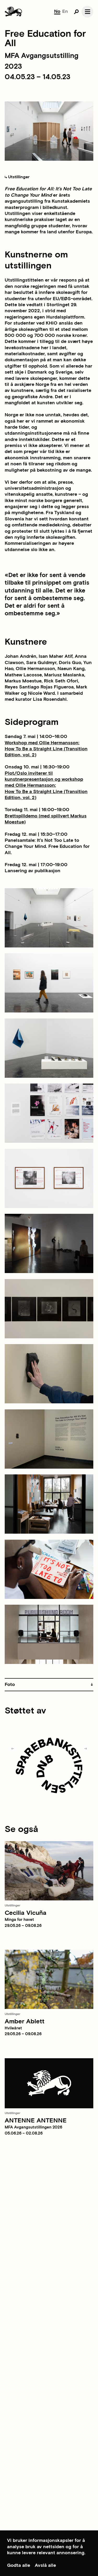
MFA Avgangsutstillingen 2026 (33, 2127)
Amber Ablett (24, 2021)
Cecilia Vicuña (26, 1913)
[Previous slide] (12, 1748)
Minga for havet (19, 1919)
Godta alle (18, 2565)
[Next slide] (85, 1748)
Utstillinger (17, 177)
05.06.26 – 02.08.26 (24, 2133)
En (65, 11)
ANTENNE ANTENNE (36, 2120)
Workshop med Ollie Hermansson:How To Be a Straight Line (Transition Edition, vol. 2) (46, 749)
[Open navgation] (87, 12)
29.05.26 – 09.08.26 (23, 1925)
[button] (49, 1685)
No (57, 11)
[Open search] (76, 11)
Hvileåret (13, 2028)
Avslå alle (45, 2565)
